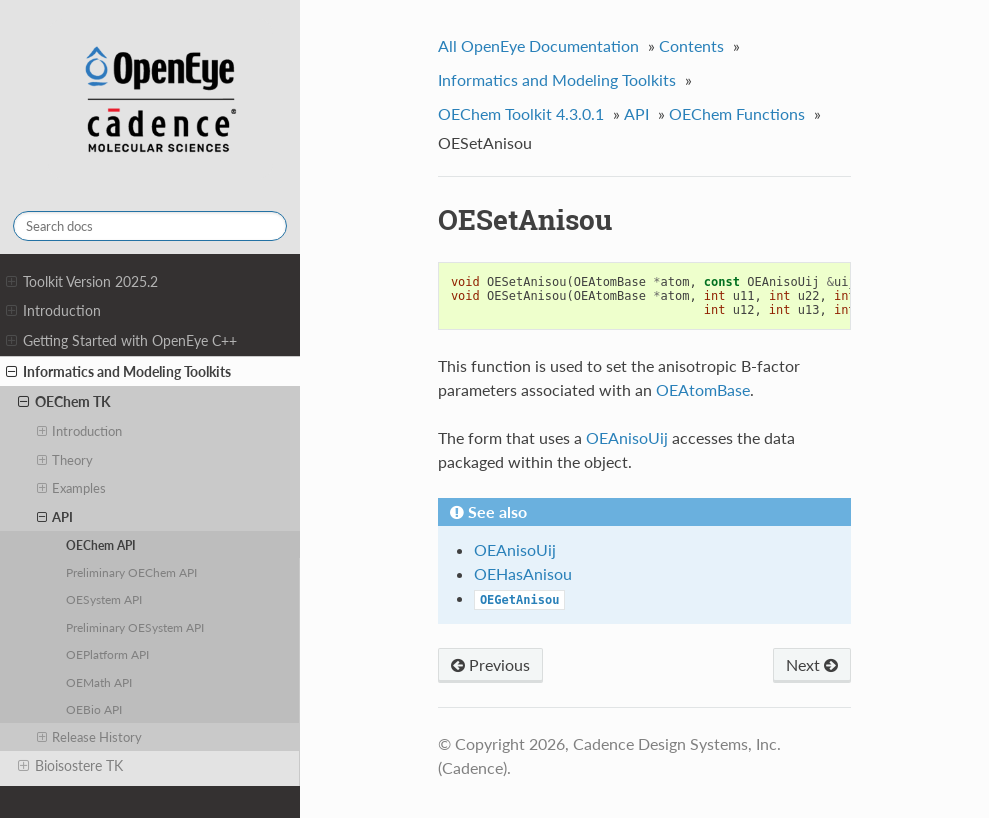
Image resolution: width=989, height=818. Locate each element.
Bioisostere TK (70, 766)
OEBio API (94, 709)
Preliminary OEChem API (131, 572)
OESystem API (104, 599)
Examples (72, 488)
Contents (691, 45)
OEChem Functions (737, 113)
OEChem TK (64, 402)
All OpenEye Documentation (538, 45)
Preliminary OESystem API (135, 627)
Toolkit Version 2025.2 (82, 282)
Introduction (53, 311)
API (55, 517)
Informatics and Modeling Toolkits (118, 372)
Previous (490, 664)
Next (812, 664)
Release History (90, 737)
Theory (65, 460)
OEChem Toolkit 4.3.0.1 (521, 113)
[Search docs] (150, 226)
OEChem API (101, 545)
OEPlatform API (107, 654)
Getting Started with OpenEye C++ (121, 341)
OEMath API (99, 682)
